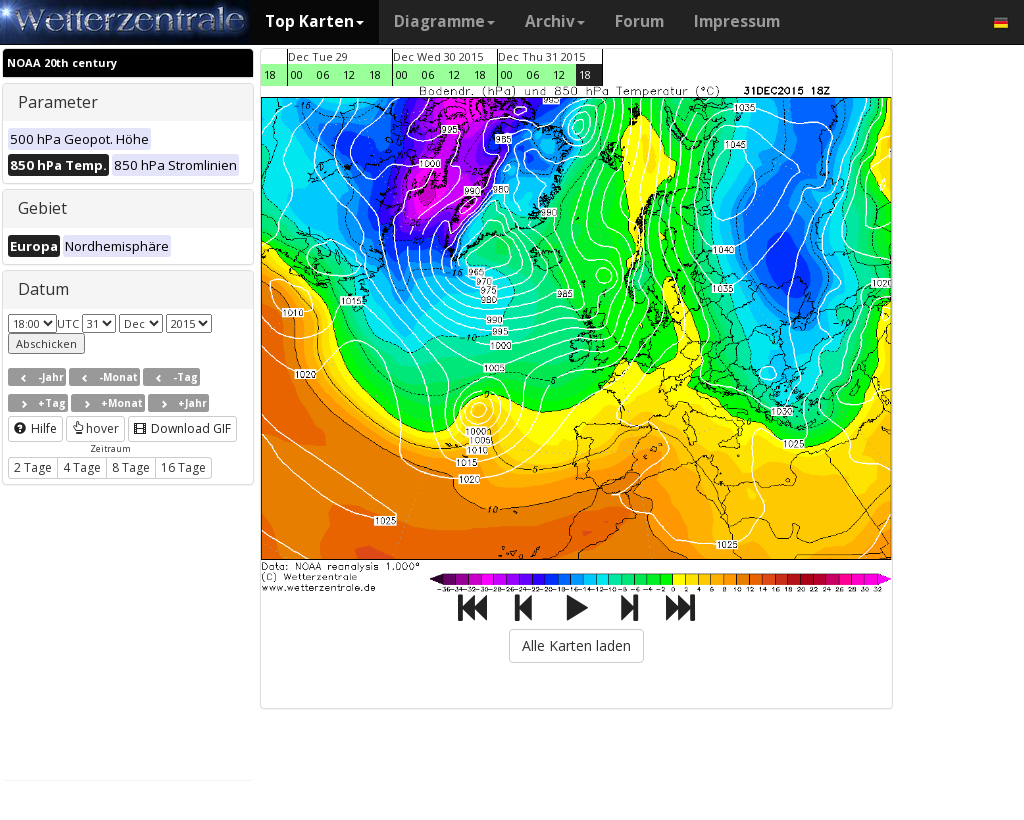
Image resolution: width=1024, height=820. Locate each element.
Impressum (737, 21)
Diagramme (444, 21)
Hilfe (35, 428)
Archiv (555, 21)
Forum (639, 21)
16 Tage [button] (183, 467)
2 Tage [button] (33, 467)
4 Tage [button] (82, 467)
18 (270, 74)
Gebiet (42, 208)
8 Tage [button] (131, 467)
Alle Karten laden (576, 645)
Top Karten (314, 21)
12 (349, 74)
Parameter (58, 102)
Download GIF (182, 428)
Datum (43, 289)
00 (297, 74)
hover (95, 428)
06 (323, 74)
